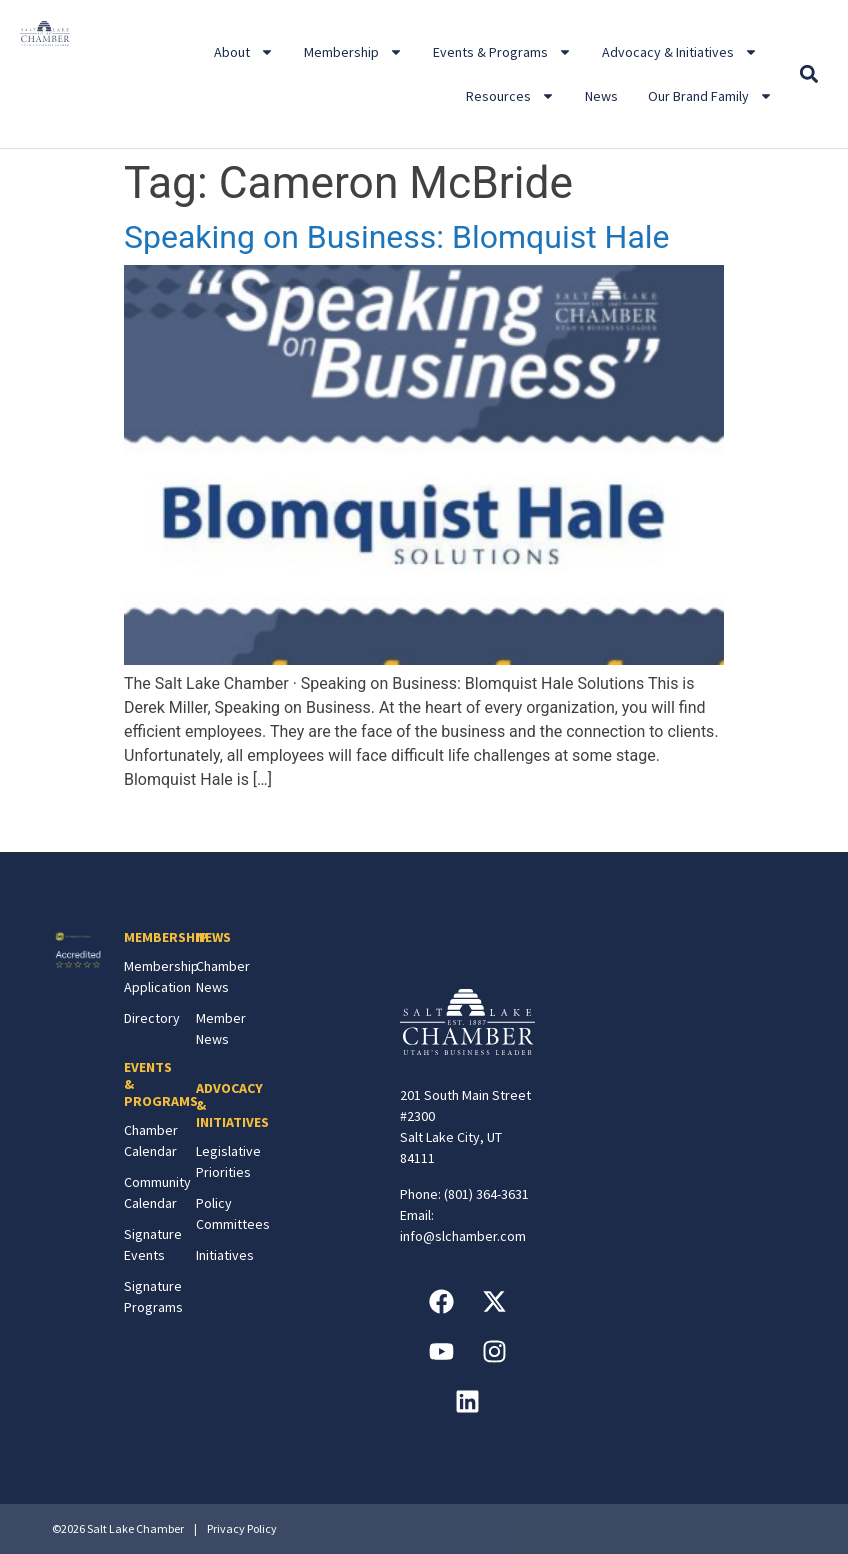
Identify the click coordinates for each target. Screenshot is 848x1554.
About (244, 52)
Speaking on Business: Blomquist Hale (397, 237)
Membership (353, 52)
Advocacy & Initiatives (680, 52)
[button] (809, 74)
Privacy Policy (242, 1528)
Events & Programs (502, 52)
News (601, 96)
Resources (510, 96)
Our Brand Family (710, 96)
